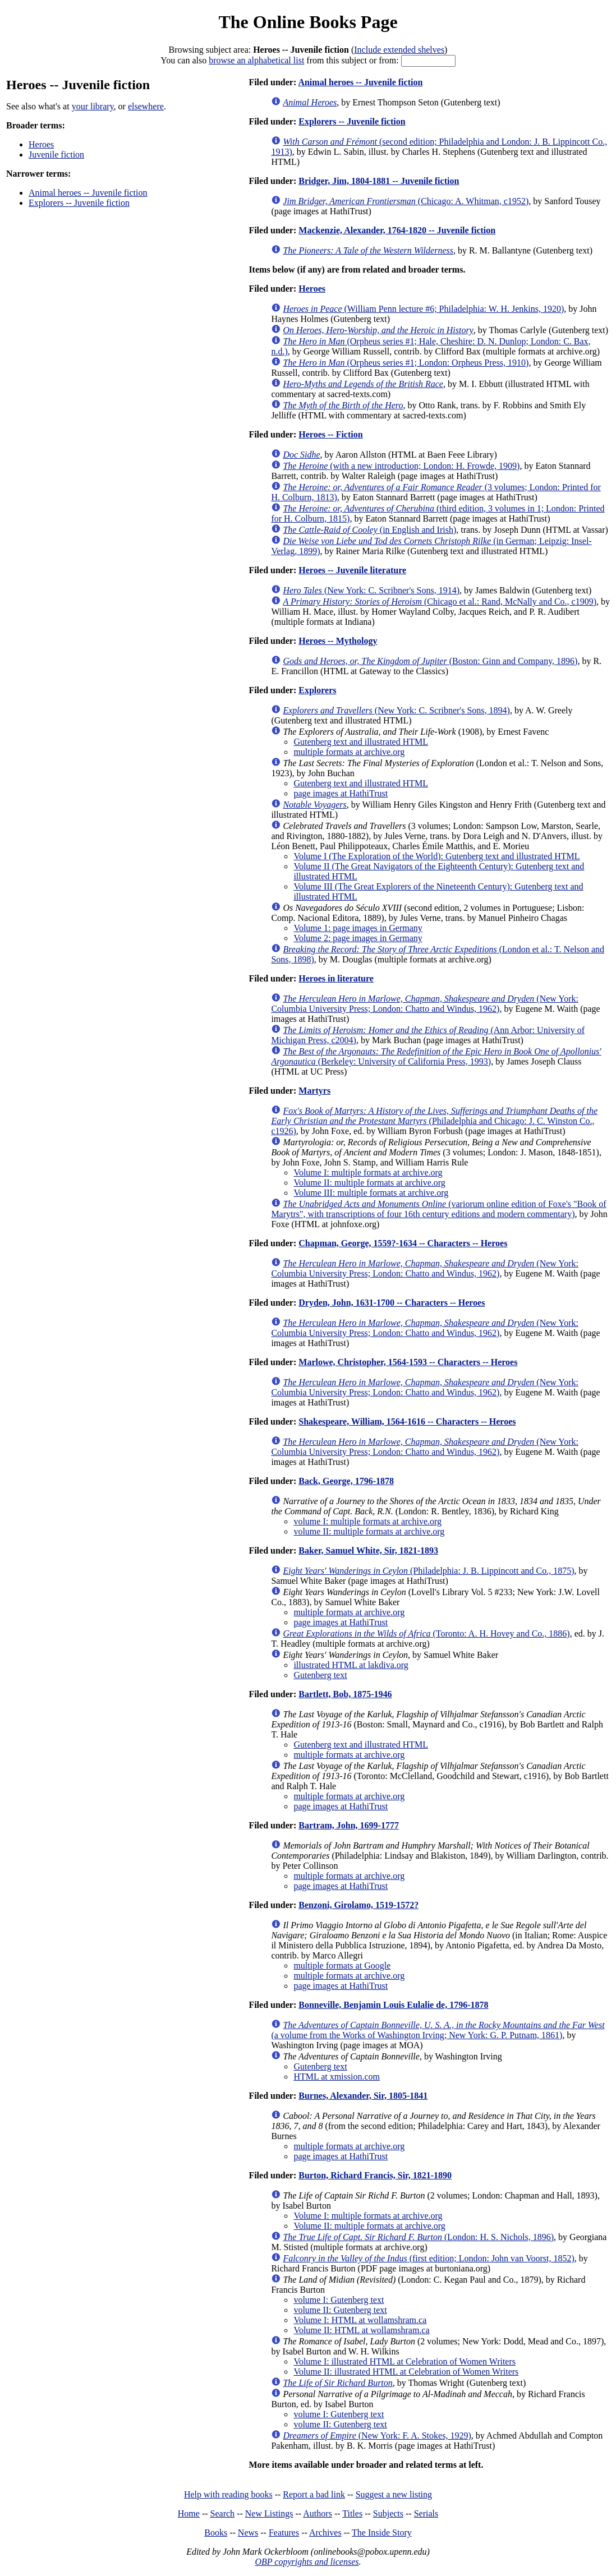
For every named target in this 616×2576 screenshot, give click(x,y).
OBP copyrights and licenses (306, 2561)
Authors (317, 2513)
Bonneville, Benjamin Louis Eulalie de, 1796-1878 (393, 2005)
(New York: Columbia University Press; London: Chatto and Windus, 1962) (424, 1003)
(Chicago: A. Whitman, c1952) (405, 201)
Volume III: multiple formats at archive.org (370, 1192)
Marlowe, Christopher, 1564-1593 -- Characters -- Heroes (407, 1362)
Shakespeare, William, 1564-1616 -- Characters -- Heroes (407, 1421)
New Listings (269, 2513)
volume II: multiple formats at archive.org (368, 1531)
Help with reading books (228, 2494)
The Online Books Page (307, 22)
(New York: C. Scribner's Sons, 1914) (371, 590)
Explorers (317, 690)
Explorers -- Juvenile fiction (79, 203)
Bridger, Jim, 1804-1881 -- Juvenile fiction (378, 181)
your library (93, 106)
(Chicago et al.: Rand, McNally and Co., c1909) (439, 601)
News (248, 2532)
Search (222, 2513)
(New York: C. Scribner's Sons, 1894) (396, 710)
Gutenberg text (320, 1675)
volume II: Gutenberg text (340, 2310)
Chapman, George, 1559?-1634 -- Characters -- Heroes (402, 1243)
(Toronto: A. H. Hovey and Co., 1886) (426, 1633)
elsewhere (146, 106)
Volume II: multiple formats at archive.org (369, 1182)
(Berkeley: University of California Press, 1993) (436, 1056)
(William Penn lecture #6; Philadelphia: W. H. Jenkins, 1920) (423, 309)
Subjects (388, 2513)
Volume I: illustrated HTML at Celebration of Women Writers (404, 2361)
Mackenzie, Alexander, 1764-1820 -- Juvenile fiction (396, 230)
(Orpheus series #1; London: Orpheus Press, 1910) (405, 362)
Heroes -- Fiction (330, 434)
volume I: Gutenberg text (338, 2300)
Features (284, 2532)
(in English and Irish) (369, 529)
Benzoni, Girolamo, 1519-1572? (358, 1905)
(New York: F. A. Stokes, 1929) (377, 2435)
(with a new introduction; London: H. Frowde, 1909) (401, 466)
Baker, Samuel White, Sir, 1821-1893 (368, 1550)
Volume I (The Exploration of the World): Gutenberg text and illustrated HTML (436, 856)
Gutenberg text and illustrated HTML (360, 741)
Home (189, 2513)
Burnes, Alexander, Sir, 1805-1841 (362, 2095)
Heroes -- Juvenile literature (352, 570)
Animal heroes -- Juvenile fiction (88, 192)
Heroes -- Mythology (337, 641)
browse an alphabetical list (256, 60)
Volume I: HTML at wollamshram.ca (359, 2320)
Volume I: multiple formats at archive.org (367, 1172)
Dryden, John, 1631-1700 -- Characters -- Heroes (391, 1302)
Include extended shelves (399, 49)
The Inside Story (382, 2532)
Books (215, 2532)
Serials (426, 2513)
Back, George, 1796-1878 (346, 1481)
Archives (325, 2532)
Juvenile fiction (56, 154)
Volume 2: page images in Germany (357, 938)
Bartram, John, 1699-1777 (348, 1825)
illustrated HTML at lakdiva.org (350, 1665)
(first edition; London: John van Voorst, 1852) (428, 2258)
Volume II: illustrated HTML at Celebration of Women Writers (405, 2371)
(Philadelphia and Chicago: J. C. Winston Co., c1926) (434, 1121)
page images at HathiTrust (340, 793)
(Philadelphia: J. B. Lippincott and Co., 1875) (428, 1570)
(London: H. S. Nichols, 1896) (418, 2237)
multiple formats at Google (341, 1965)
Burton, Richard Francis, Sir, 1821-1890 (375, 2175)
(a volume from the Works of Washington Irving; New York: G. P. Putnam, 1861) (437, 2030)
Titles (352, 2513)
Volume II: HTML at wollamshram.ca (361, 2330)
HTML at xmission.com (336, 2076)
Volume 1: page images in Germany (357, 928)
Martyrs (314, 1090)
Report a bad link (314, 2494)
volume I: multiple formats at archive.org (367, 1521)
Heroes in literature (336, 978)
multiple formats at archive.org (348, 752)
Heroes (41, 144)
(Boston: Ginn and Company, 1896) (430, 661)
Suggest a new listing (394, 2494)
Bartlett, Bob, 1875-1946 (345, 1694)
